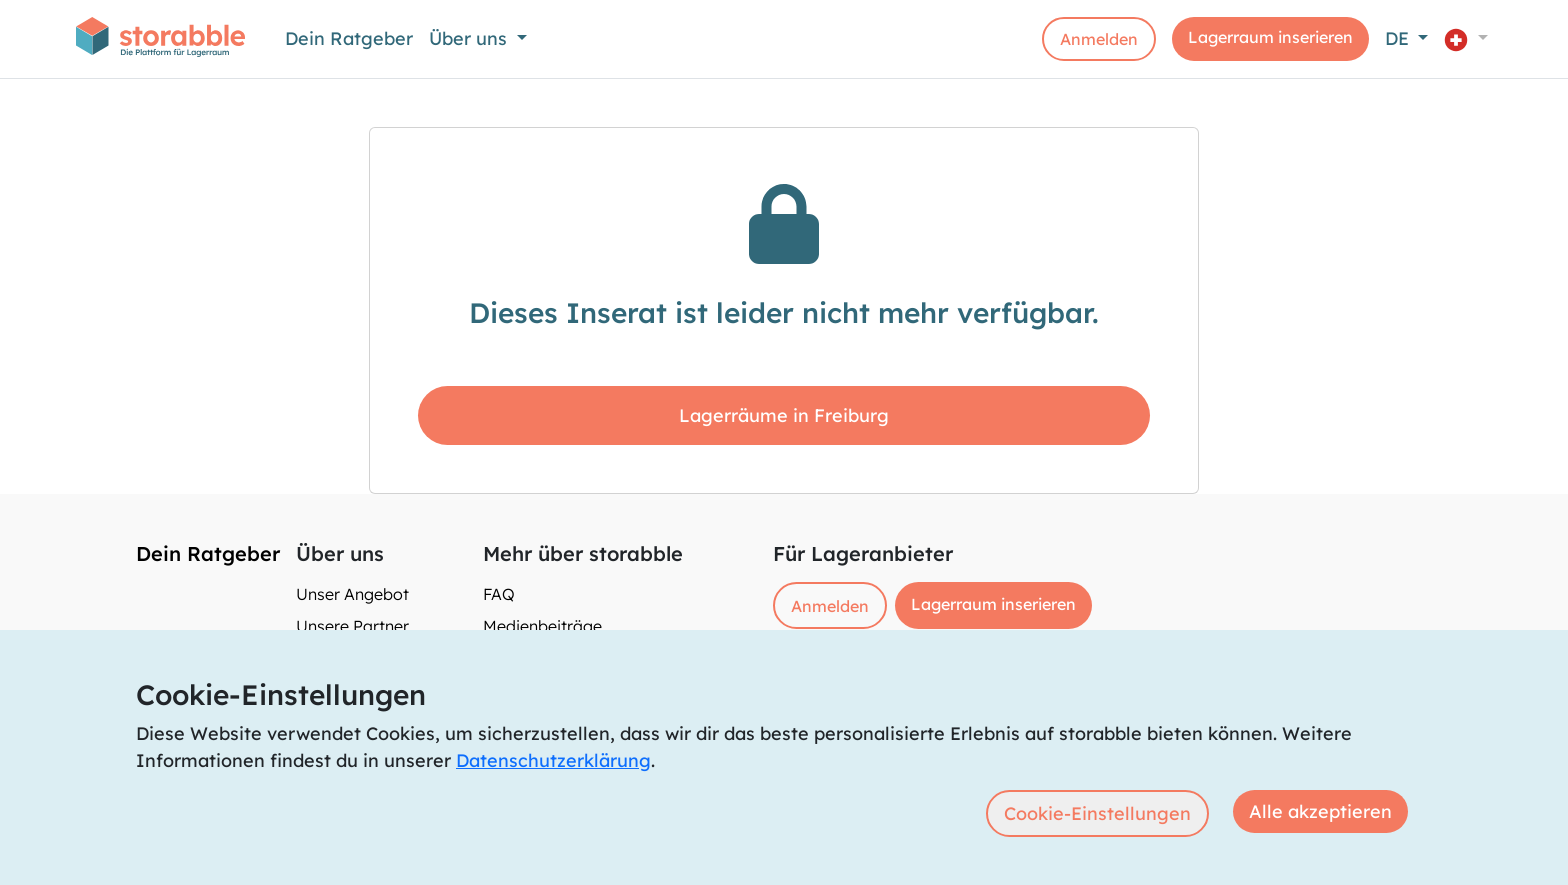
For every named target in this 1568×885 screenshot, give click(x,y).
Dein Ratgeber (349, 38)
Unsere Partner (352, 626)
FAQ (499, 594)
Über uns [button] (470, 38)
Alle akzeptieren (1320, 811)
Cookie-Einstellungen (1097, 813)
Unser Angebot (352, 594)
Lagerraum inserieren (1270, 37)
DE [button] (1399, 38)
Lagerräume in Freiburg (784, 415)
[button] (1466, 38)
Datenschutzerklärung (553, 760)
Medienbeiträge (542, 626)
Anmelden (1099, 39)
